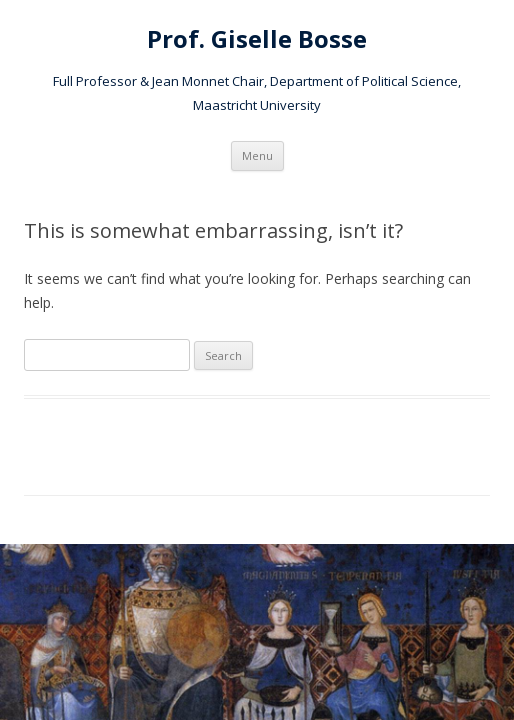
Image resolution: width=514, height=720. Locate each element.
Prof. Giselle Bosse (257, 39)
